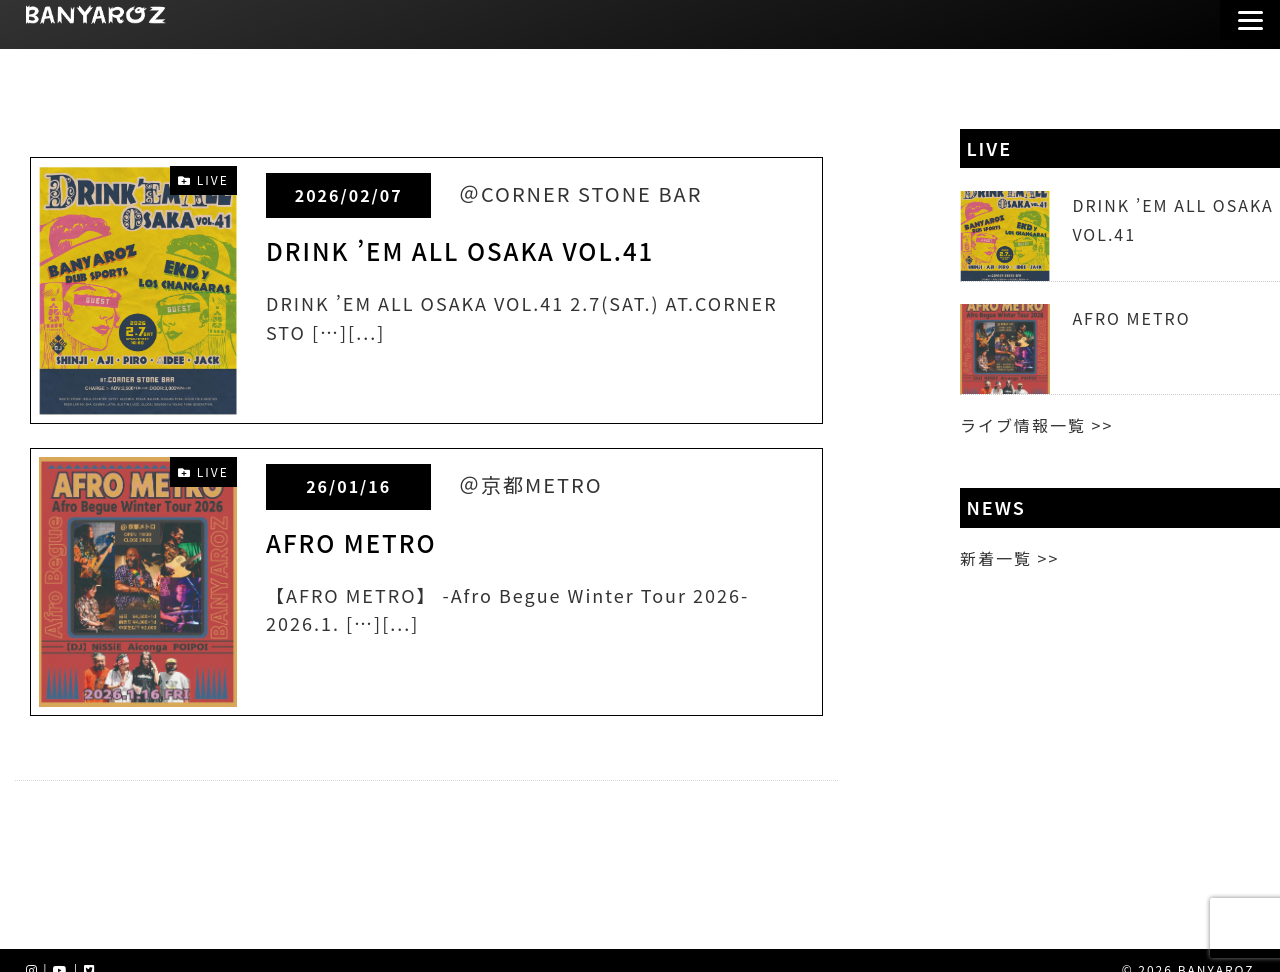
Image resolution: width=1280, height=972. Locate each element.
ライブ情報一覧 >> (1036, 425)
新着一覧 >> (1009, 558)
